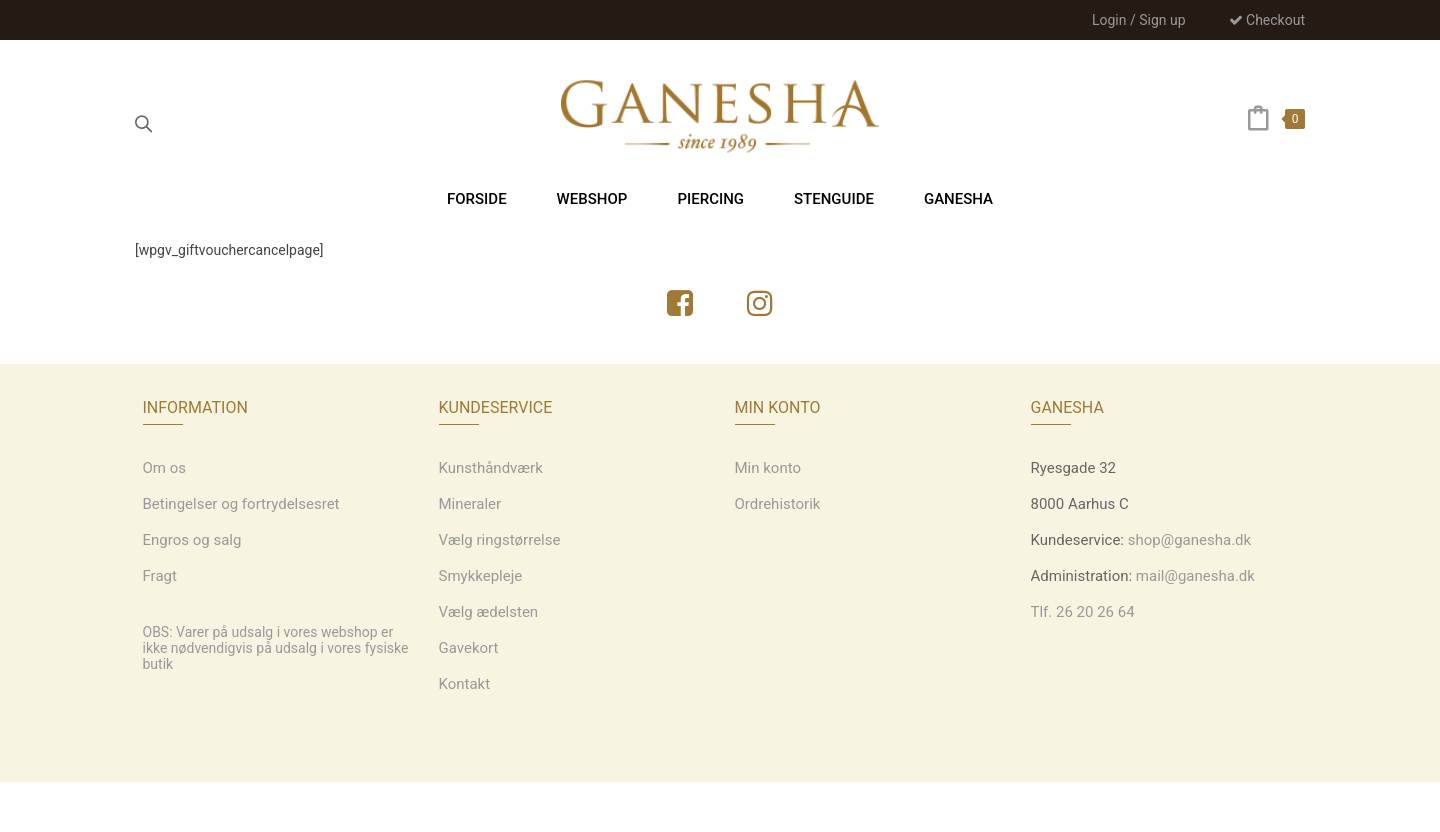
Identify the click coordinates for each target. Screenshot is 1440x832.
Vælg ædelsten (489, 612)
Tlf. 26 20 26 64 (1083, 612)
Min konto (768, 468)
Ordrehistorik (778, 504)
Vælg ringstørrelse (500, 540)
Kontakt (465, 684)
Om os (165, 468)
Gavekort (469, 648)
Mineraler (470, 504)
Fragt (160, 576)
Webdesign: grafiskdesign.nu (719, 807)
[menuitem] (477, 198)
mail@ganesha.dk (1195, 576)
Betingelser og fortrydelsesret (241, 504)
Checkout (1267, 20)
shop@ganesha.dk (1189, 540)
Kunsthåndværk (491, 468)
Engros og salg (192, 540)
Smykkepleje (481, 576)
